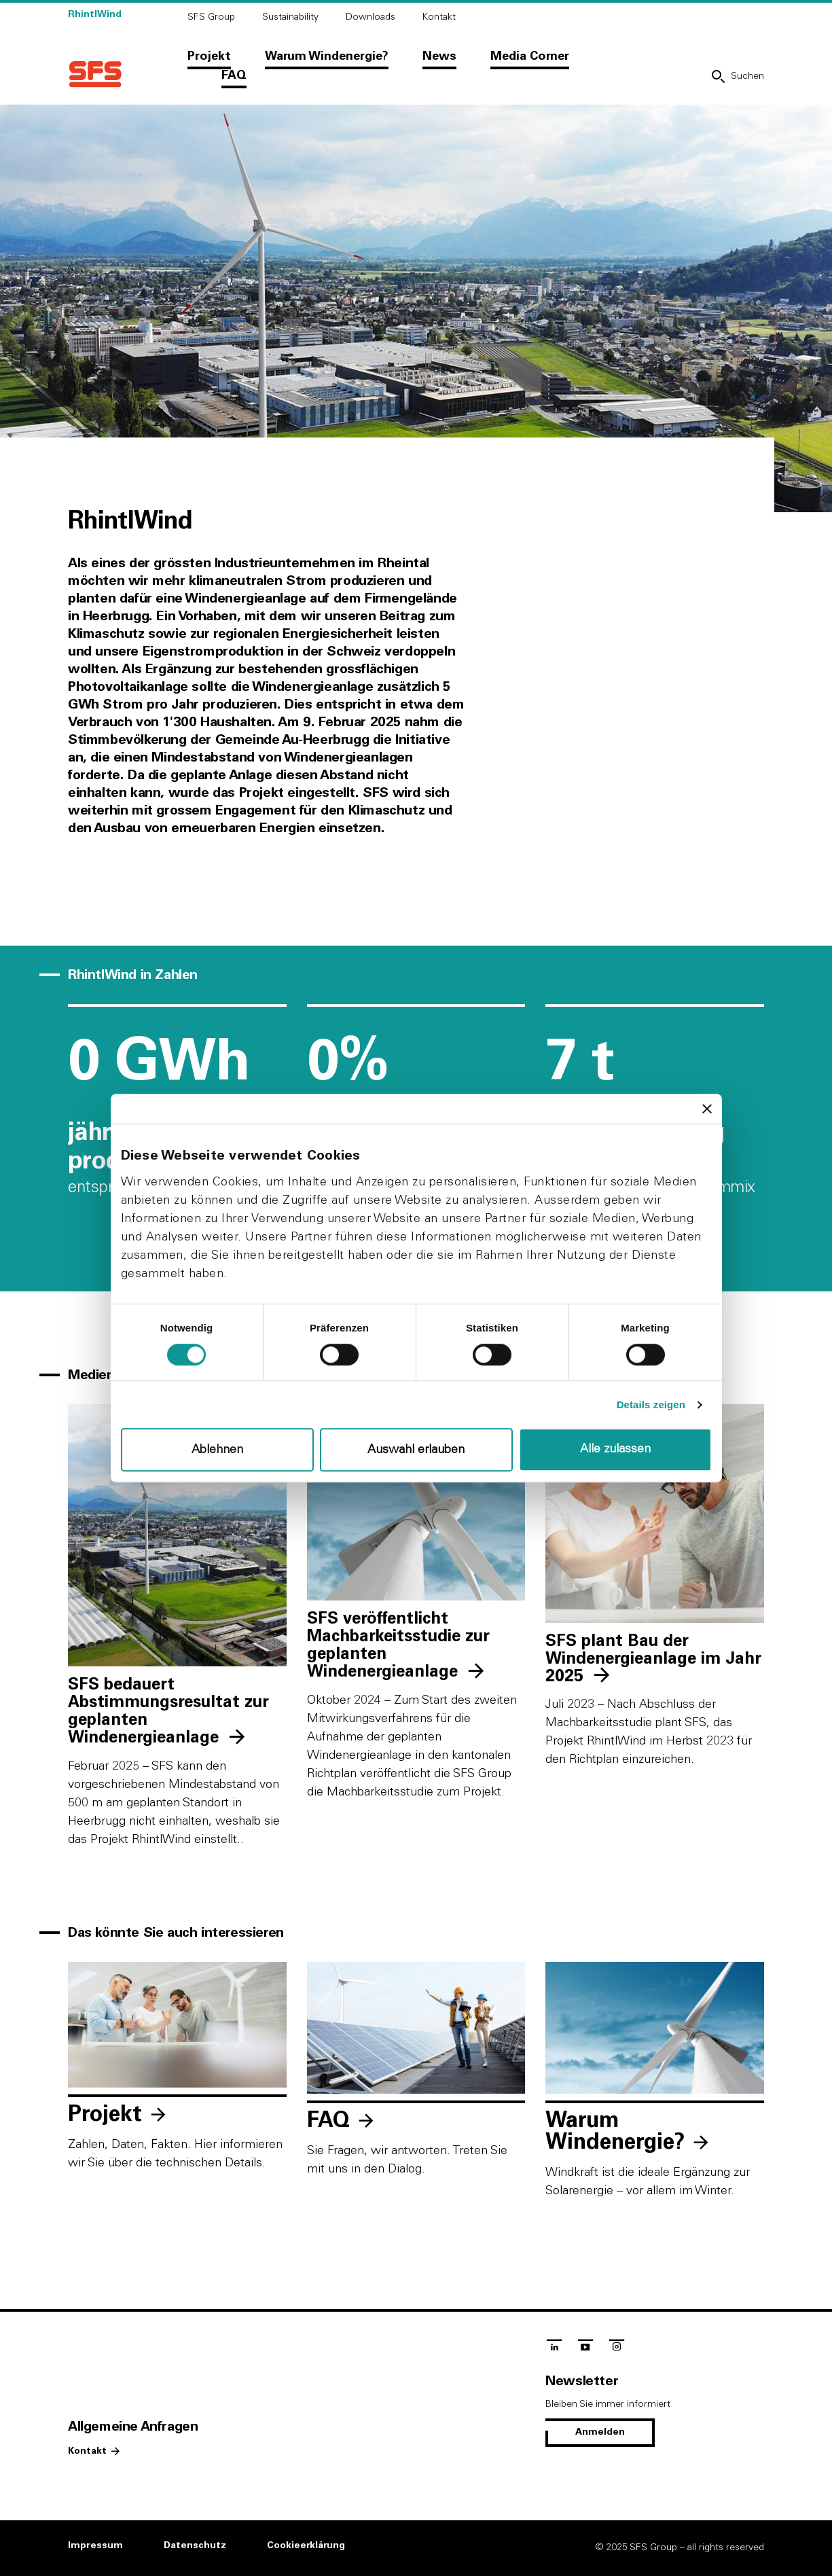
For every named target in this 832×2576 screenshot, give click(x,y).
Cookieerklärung (306, 2545)
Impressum (95, 2545)
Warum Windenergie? (326, 56)
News (439, 56)
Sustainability (290, 17)
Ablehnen (217, 1450)
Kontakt (439, 17)
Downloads (370, 17)
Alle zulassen (615, 1449)
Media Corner (529, 56)
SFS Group (211, 17)
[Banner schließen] (707, 1108)
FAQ (234, 75)
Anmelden (600, 2432)
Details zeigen (651, 1404)
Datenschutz (195, 2545)
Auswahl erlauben (416, 1450)
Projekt (209, 56)
